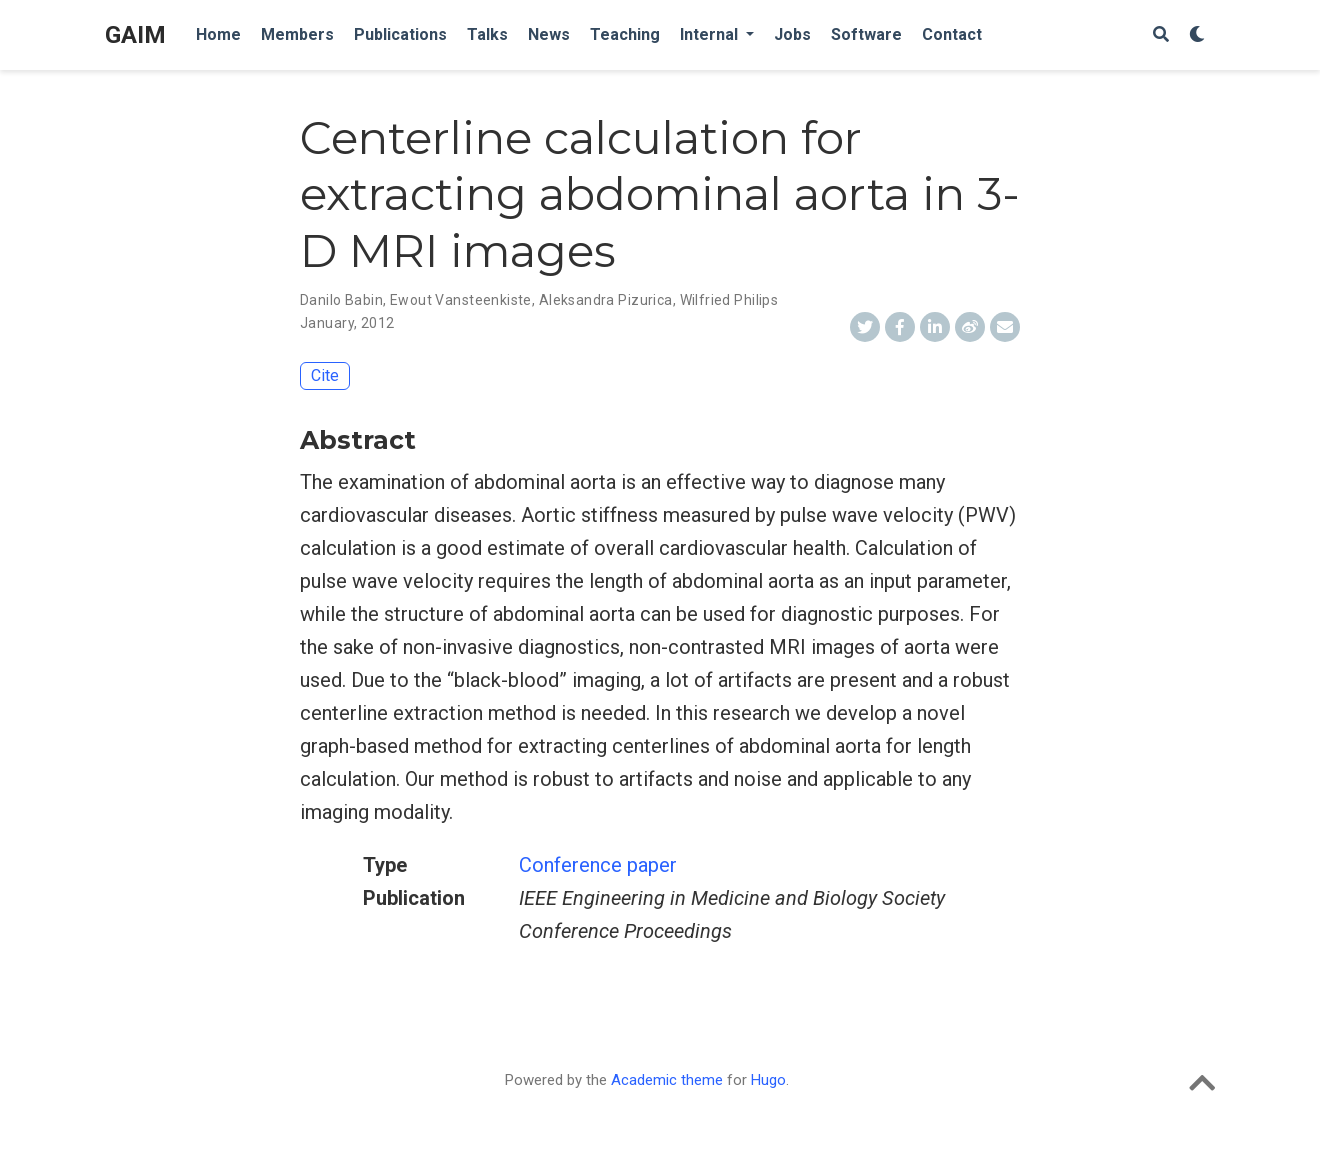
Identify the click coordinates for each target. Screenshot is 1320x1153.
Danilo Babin (341, 300)
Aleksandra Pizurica (606, 300)
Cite (325, 375)
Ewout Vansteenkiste (461, 300)
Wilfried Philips (729, 300)
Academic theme (667, 1080)
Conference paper (598, 865)
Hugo (768, 1080)
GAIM (135, 35)
